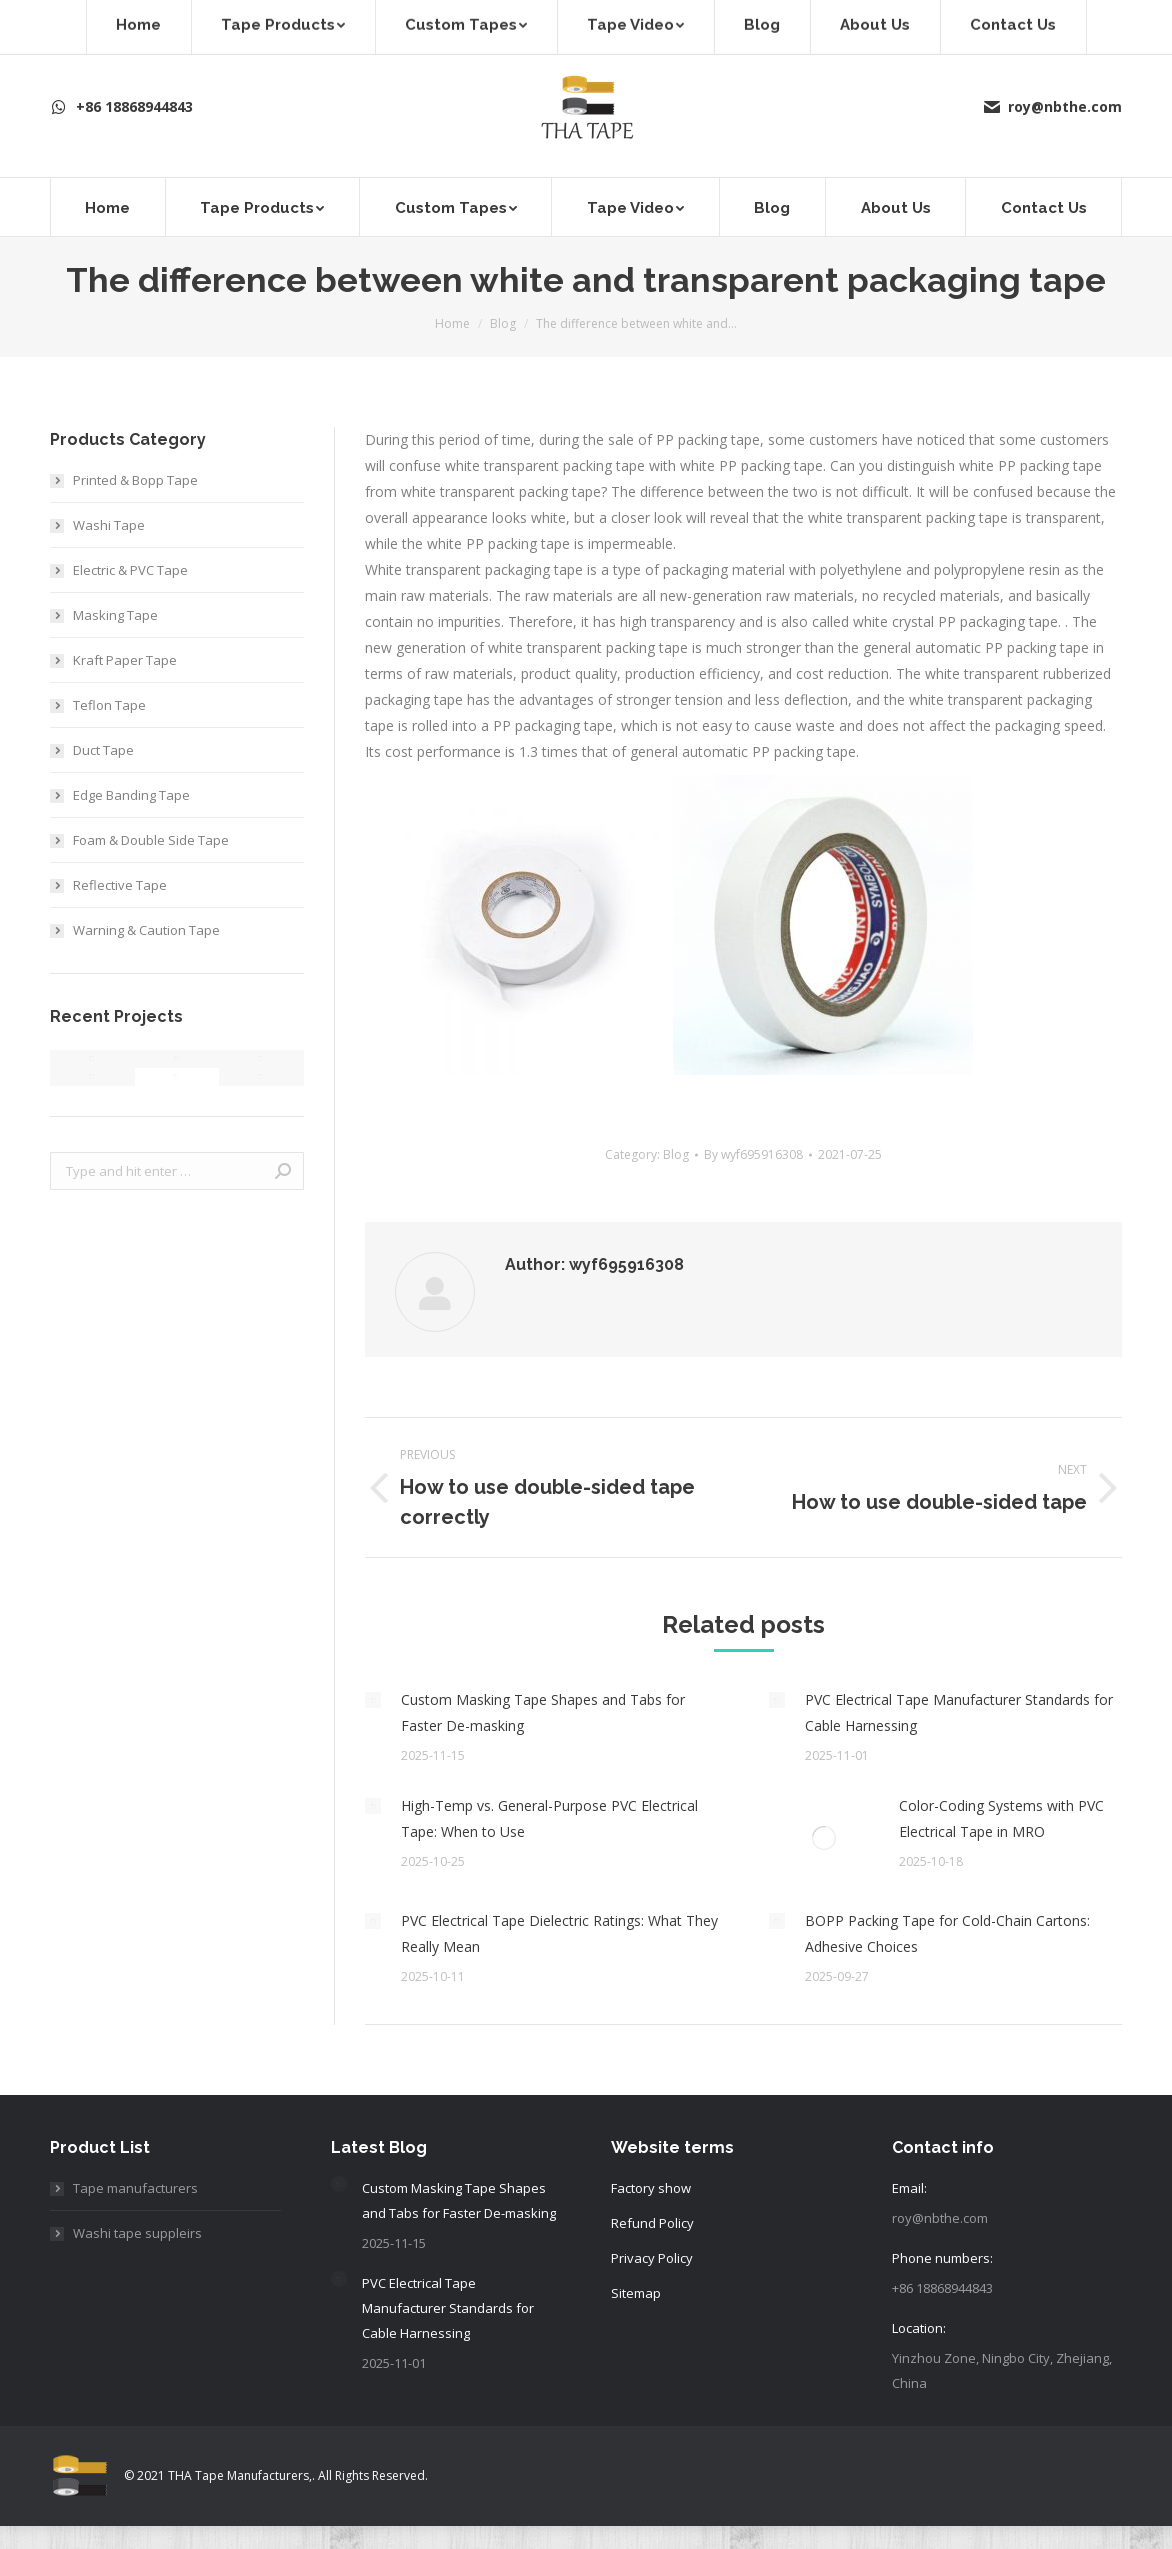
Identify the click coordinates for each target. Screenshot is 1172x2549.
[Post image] (373, 1700)
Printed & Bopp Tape (135, 480)
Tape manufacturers (135, 2188)
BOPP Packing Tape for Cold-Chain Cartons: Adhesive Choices (947, 1933)
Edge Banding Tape (131, 795)
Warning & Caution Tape (146, 930)
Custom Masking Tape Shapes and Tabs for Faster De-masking (543, 1712)
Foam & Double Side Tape (151, 840)
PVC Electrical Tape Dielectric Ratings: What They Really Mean (559, 1933)
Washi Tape (109, 525)
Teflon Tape (109, 705)
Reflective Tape (120, 885)
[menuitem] (107, 207)
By (753, 1154)
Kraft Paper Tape (125, 660)
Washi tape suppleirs (137, 2233)
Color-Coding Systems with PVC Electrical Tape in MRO (1001, 1818)
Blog (676, 1154)
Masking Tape (115, 615)
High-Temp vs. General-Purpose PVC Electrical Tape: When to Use (549, 1818)
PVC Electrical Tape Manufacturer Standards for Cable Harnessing (959, 1712)
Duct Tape (103, 750)
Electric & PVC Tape (130, 570)
